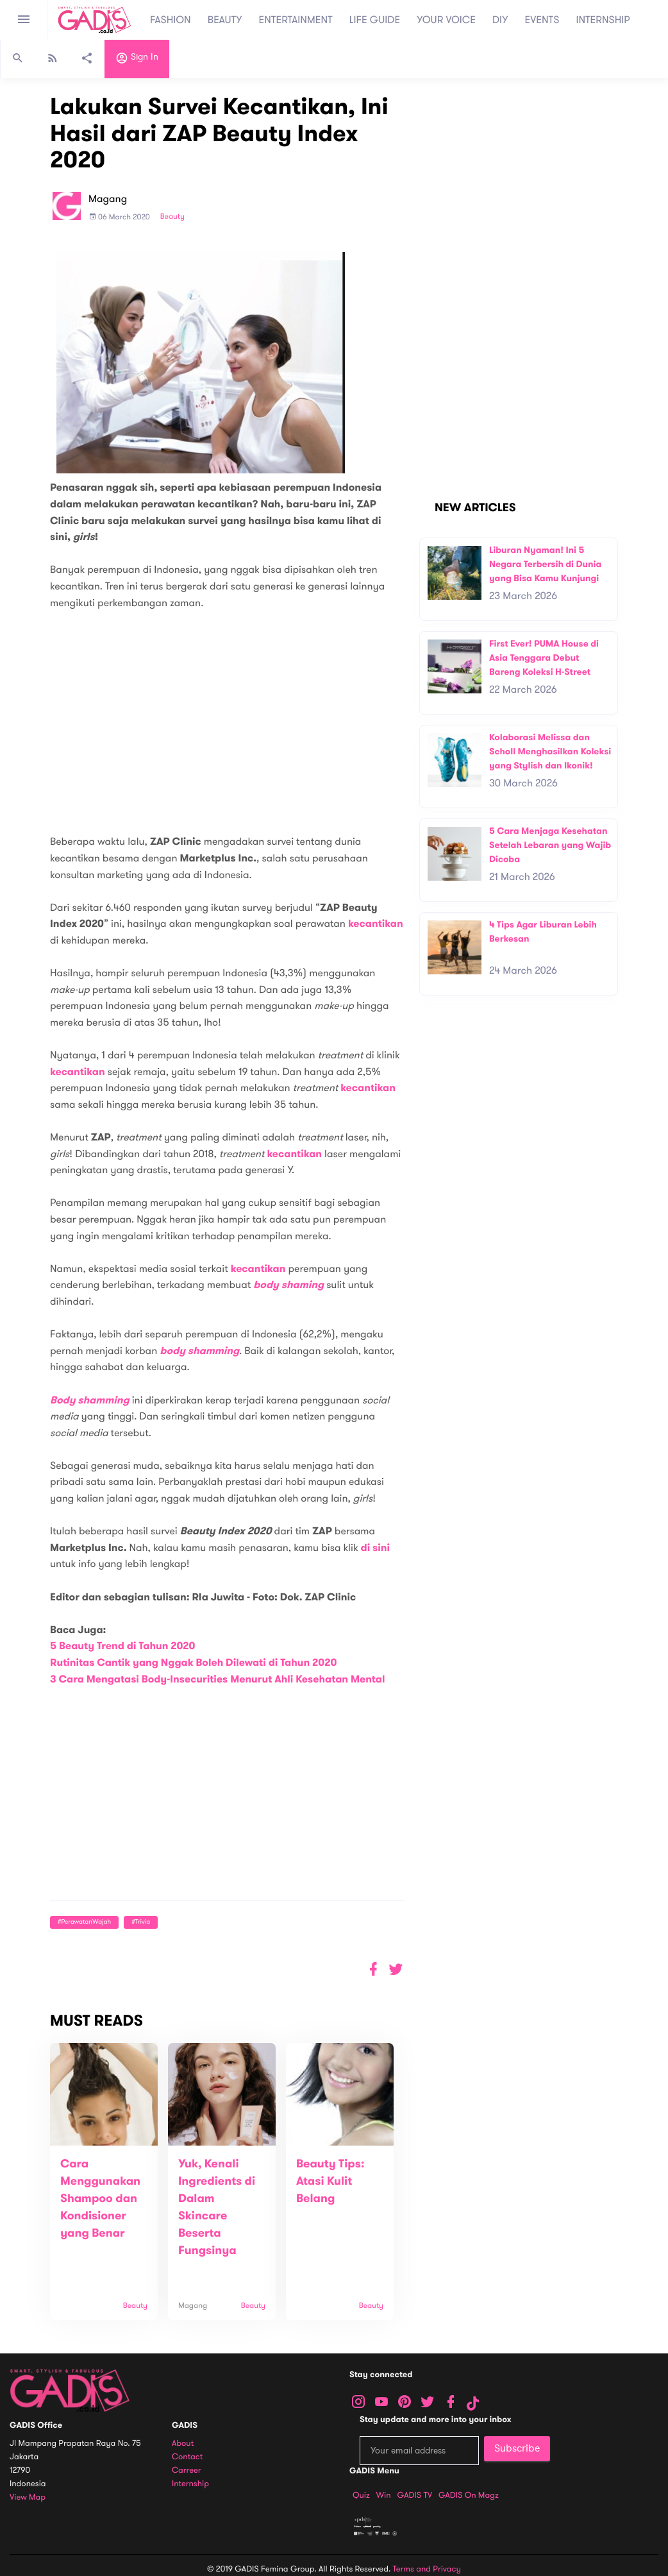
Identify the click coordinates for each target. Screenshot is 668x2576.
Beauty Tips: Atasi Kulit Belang (330, 2182)
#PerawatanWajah (84, 1922)
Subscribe (517, 2448)
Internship (190, 2484)
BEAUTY (225, 20)
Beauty (172, 217)
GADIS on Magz (468, 2495)
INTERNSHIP (603, 20)
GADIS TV (414, 2495)
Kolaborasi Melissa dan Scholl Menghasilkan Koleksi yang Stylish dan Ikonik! (550, 751)
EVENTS (542, 20)
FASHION (170, 20)
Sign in (136, 59)
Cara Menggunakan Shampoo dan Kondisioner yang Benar (100, 2199)
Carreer (186, 2470)
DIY (500, 20)
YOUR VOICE (446, 20)
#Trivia (140, 1922)
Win (383, 2495)
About (183, 2443)
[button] (396, 1969)
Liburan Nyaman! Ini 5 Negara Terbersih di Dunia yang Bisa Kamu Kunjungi (545, 564)
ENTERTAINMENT (296, 20)
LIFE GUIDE (374, 20)
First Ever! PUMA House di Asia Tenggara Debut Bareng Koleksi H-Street (544, 657)
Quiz (361, 2495)
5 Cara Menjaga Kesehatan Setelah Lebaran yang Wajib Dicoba (550, 845)
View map (28, 2497)
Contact (187, 2457)
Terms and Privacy (427, 2569)
